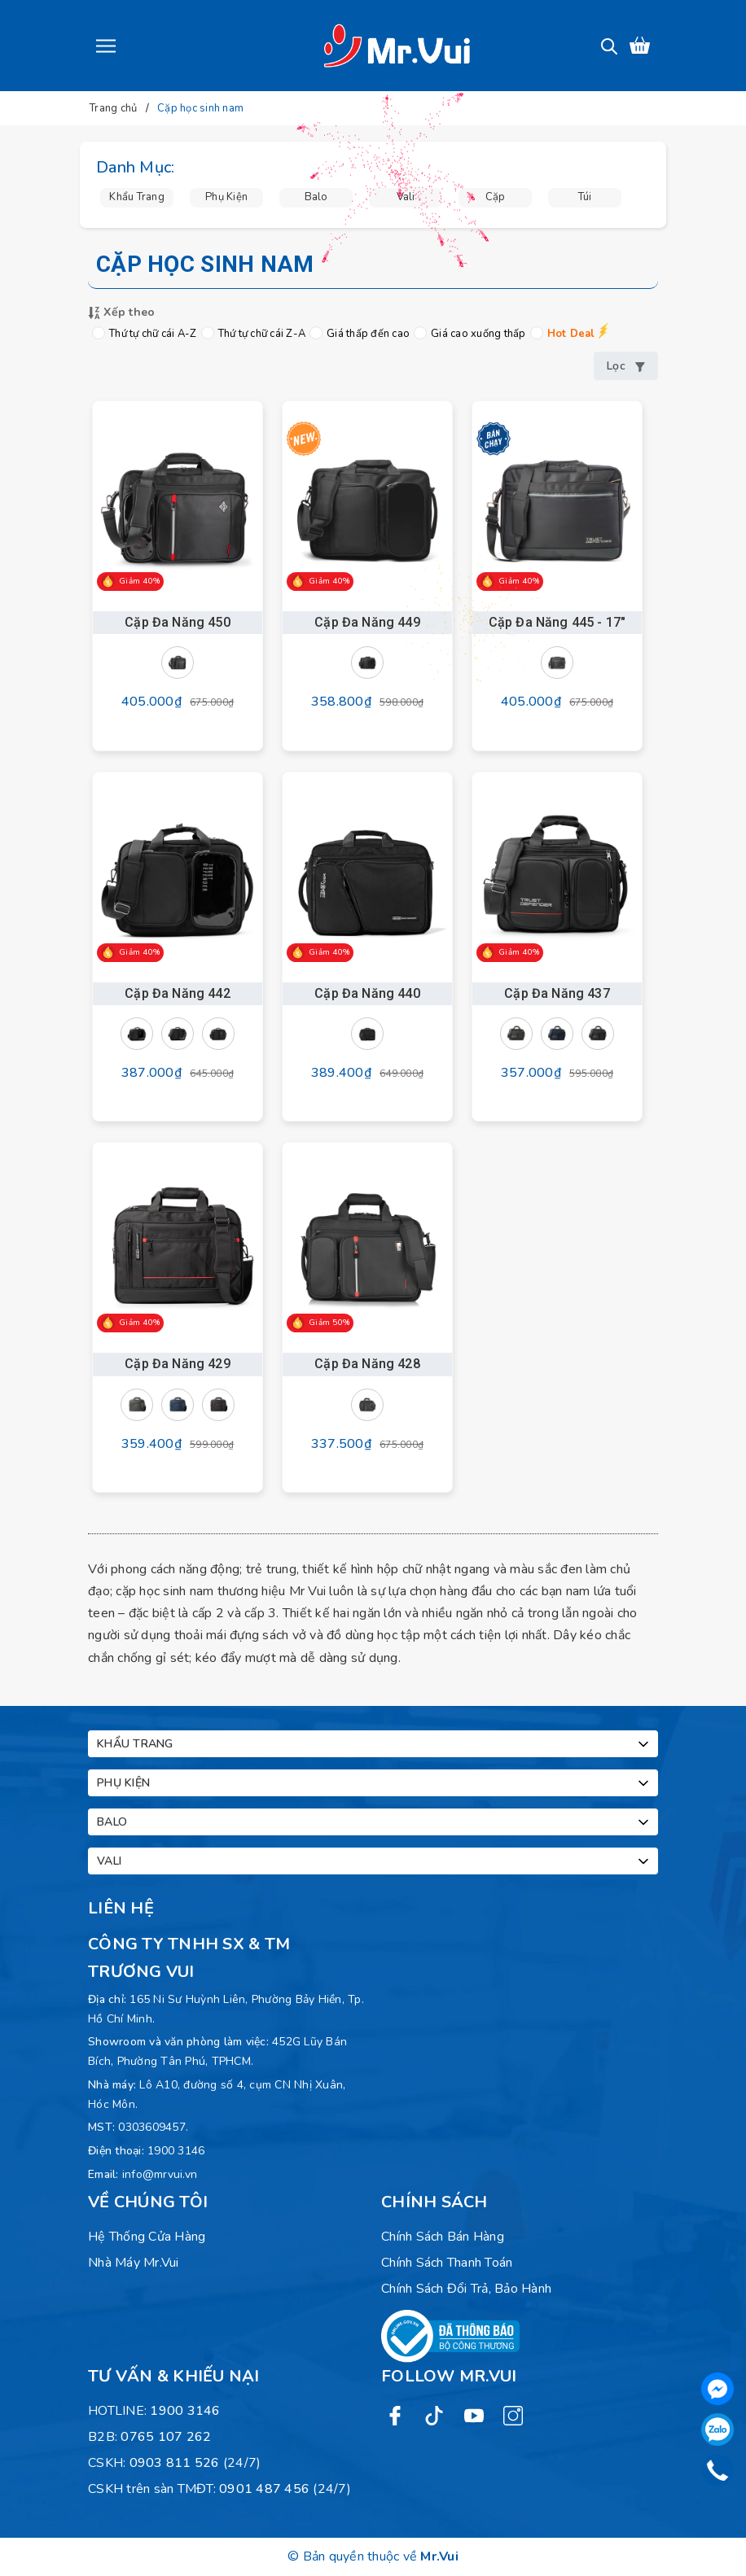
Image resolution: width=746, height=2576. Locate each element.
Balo (374, 1822)
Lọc (626, 366)
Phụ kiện (374, 1783)
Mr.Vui (439, 2556)
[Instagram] (513, 2415)
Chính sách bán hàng (442, 2237)
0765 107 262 (166, 2437)
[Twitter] (434, 2415)
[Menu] (106, 45)
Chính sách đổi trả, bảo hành (466, 2289)
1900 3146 (175, 2150)
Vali (374, 1861)
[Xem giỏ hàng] (640, 45)
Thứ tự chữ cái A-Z (144, 333)
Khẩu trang (374, 1744)
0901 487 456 (264, 2489)
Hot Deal (562, 333)
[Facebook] (395, 2415)
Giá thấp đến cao (359, 333)
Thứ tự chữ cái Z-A (253, 333)
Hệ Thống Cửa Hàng (146, 2237)
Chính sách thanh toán (446, 2263)
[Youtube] (474, 2415)
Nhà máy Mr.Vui (133, 2263)
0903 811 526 (174, 2463)
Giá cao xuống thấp (470, 333)
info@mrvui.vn (159, 2174)
